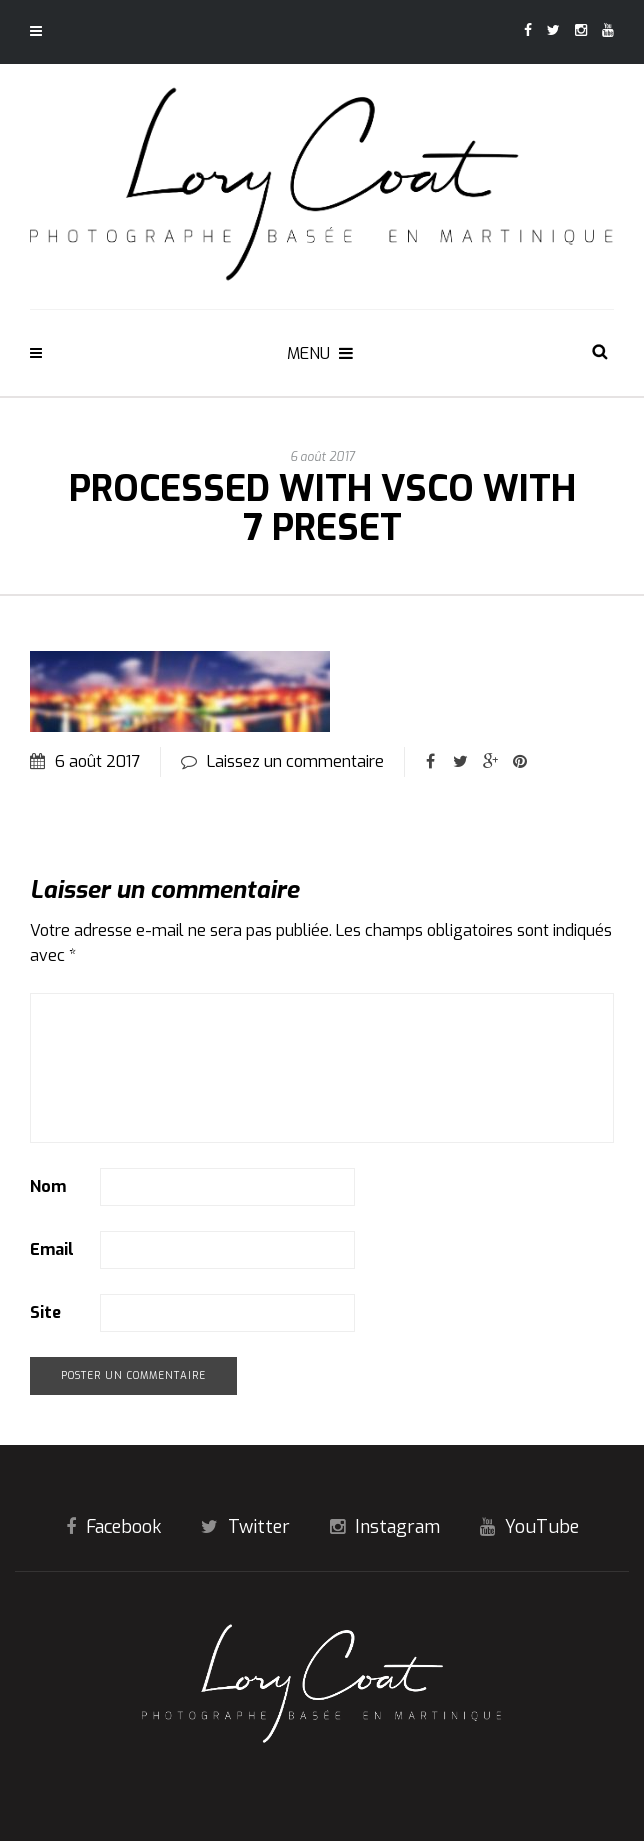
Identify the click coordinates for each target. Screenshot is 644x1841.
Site (45, 1312)
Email (52, 1249)
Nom (48, 1186)
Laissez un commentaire (295, 761)
